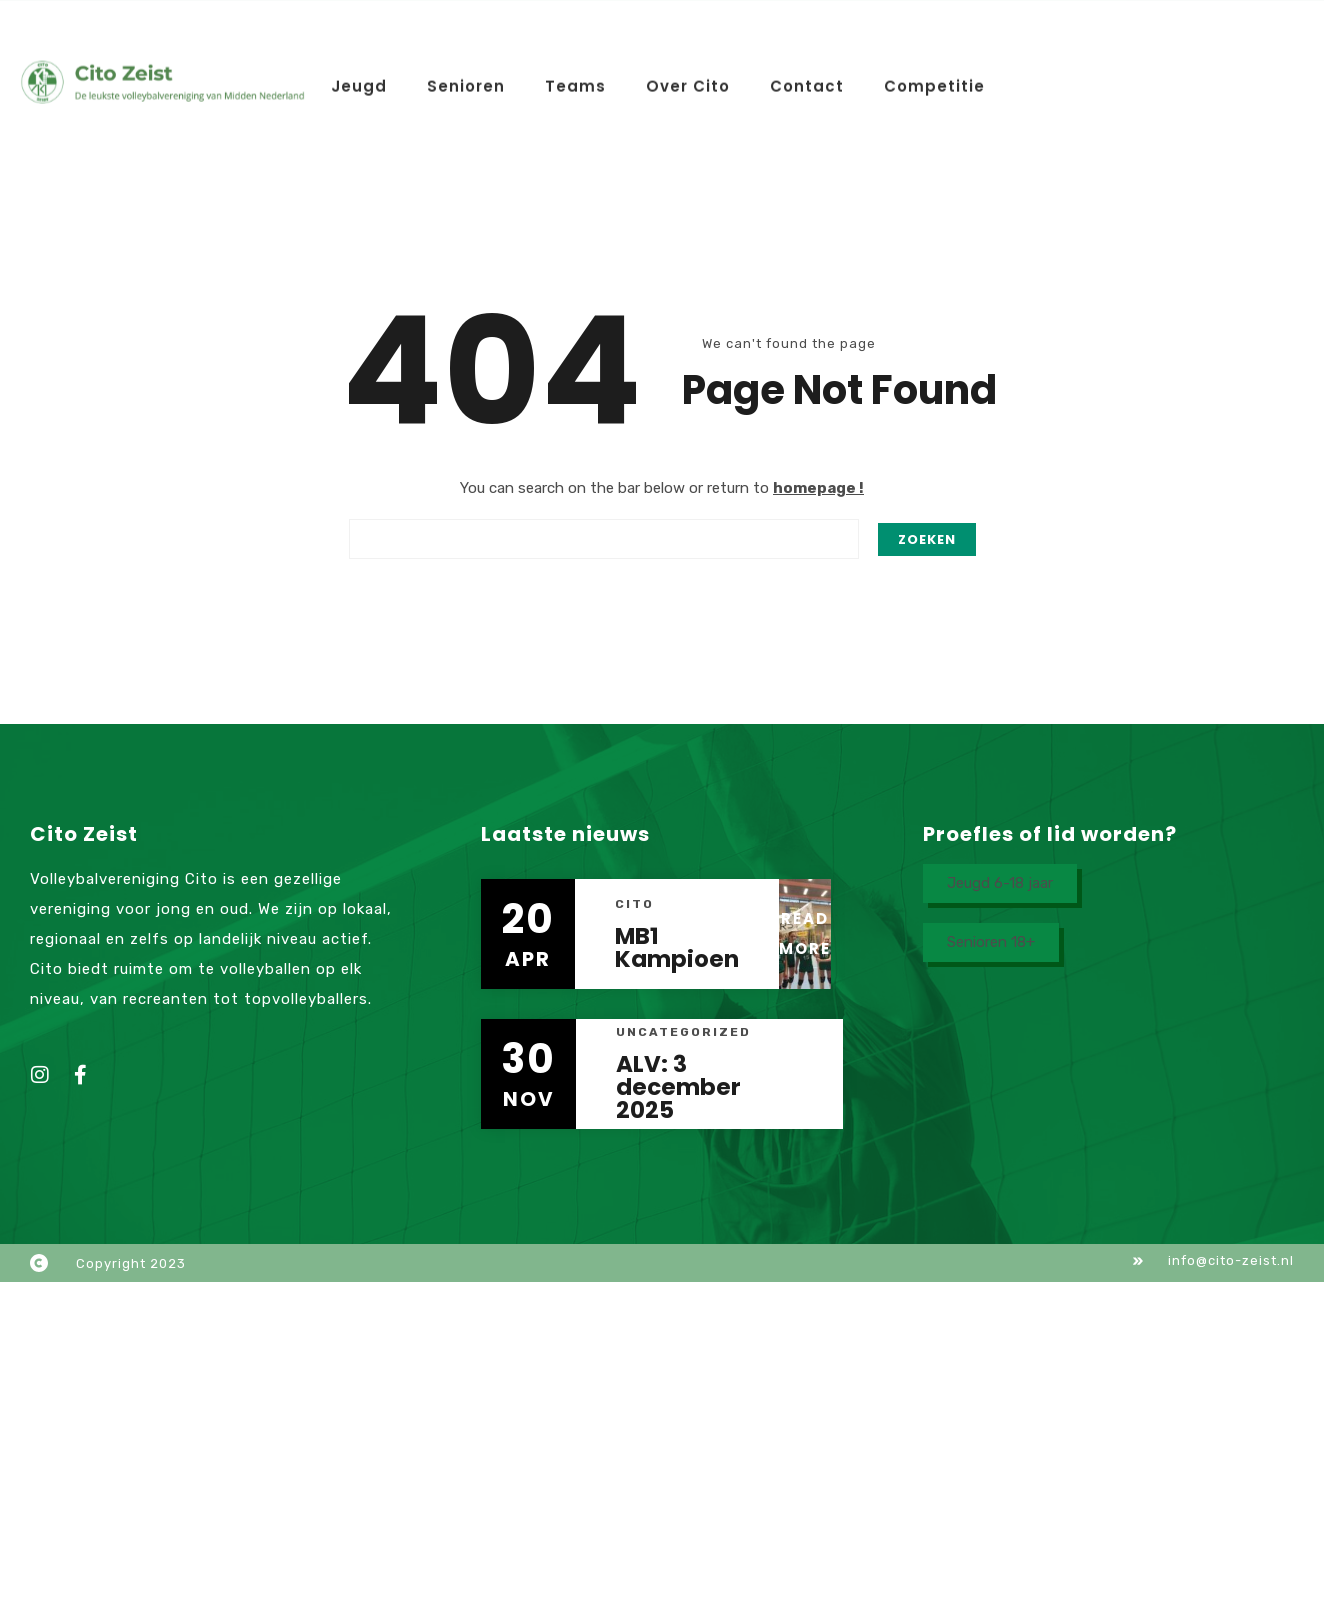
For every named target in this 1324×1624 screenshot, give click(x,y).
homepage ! (818, 488)
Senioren (466, 79)
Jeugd (359, 79)
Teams (575, 79)
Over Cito (688, 79)
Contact (807, 79)
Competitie (934, 79)
